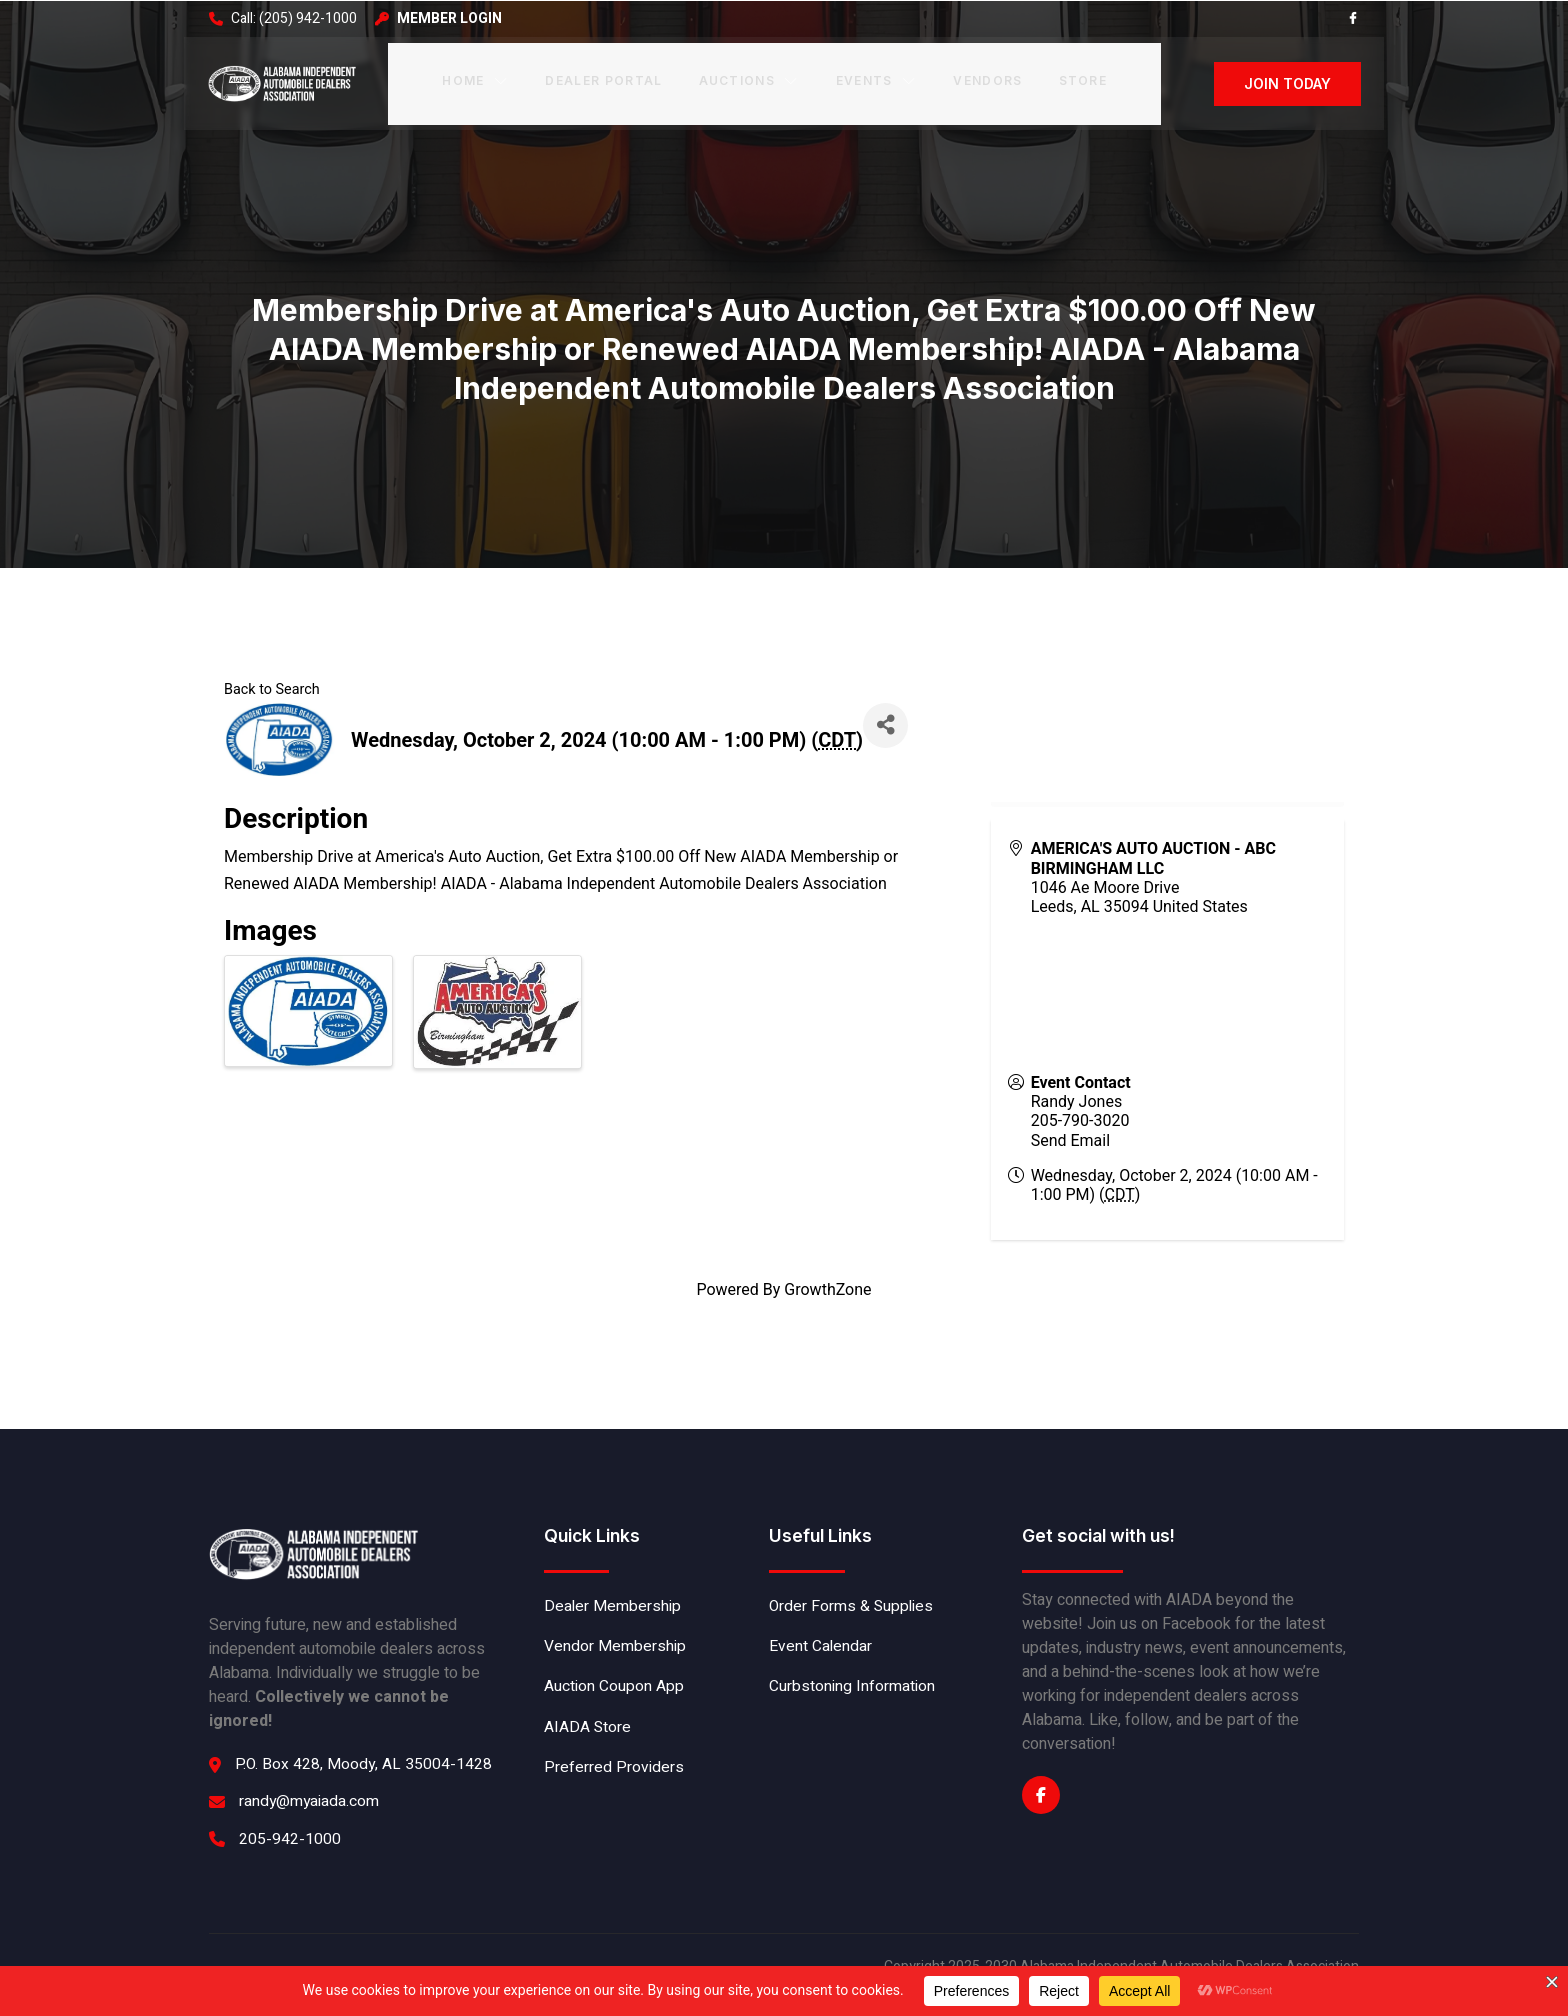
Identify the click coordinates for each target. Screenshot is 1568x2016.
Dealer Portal (603, 78)
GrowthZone (827, 1288)
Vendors (985, 78)
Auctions (749, 78)
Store (1080, 78)
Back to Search (272, 688)
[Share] (888, 723)
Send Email (1071, 1138)
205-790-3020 (1081, 1118)
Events (875, 78)
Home (477, 78)
